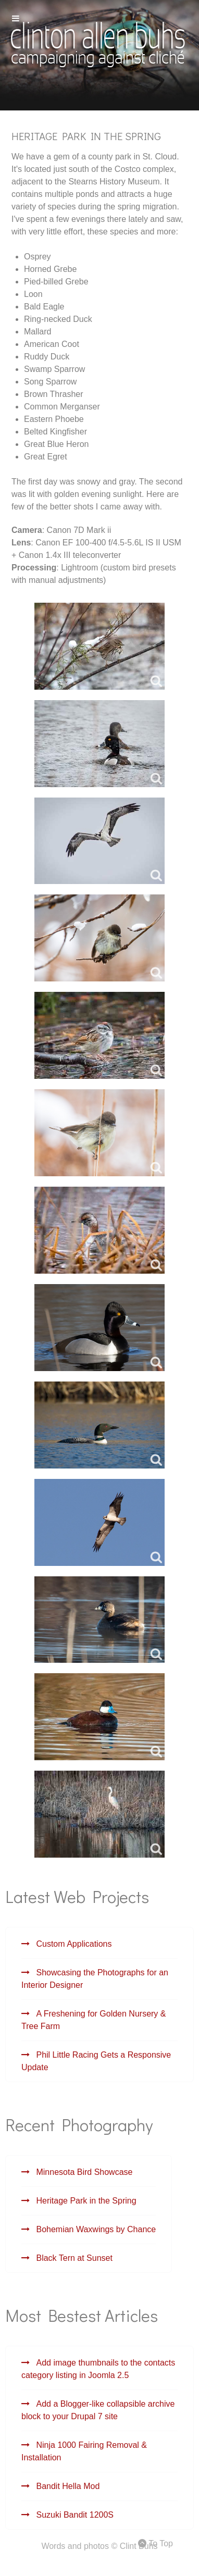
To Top (155, 2543)
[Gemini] (97, 43)
